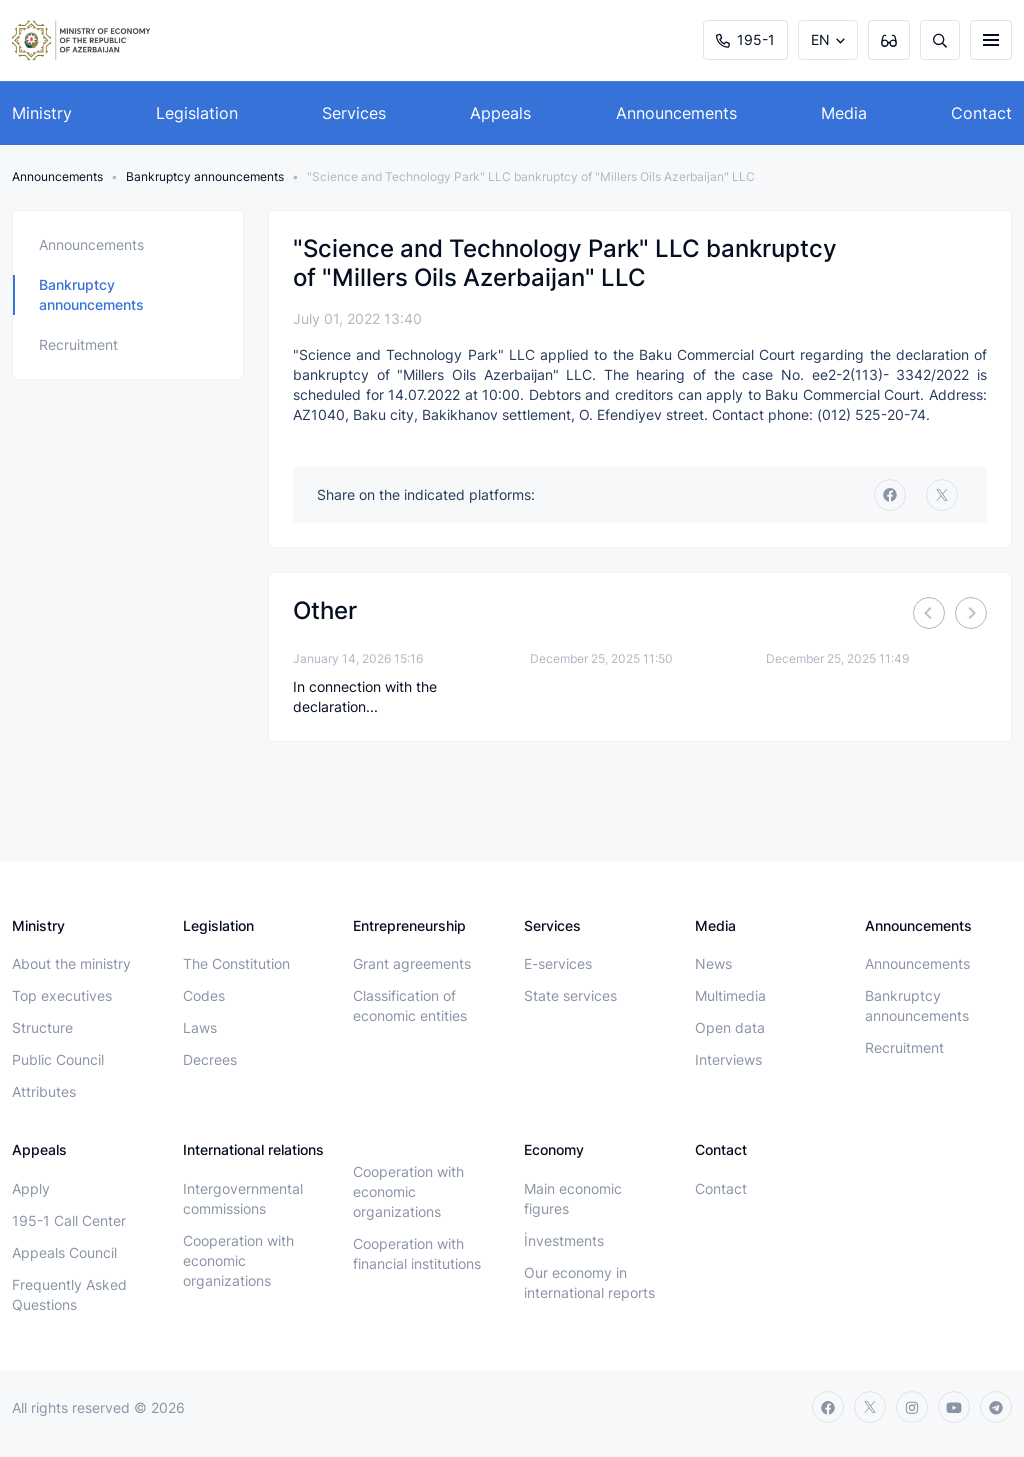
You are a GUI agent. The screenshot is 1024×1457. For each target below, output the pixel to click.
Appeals (500, 113)
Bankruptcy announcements (205, 176)
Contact (981, 113)
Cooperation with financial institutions (417, 1253)
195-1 (745, 39)
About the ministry (71, 963)
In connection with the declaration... (365, 696)
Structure (42, 1027)
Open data (730, 1027)
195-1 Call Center (69, 1220)
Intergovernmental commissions (243, 1198)
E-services (558, 963)
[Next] (971, 613)
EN (820, 39)
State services (570, 995)
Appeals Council (64, 1252)
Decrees (210, 1059)
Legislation (197, 113)
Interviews (728, 1059)
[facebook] (890, 495)
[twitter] (942, 495)
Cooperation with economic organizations (238, 1260)
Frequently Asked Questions (69, 1294)
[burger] (991, 40)
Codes (204, 995)
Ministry (42, 113)
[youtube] (954, 1407)
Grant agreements (412, 963)
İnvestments (564, 1240)
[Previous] (929, 613)
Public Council (58, 1059)
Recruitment (78, 344)
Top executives (62, 995)
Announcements (676, 113)
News (713, 963)
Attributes (44, 1091)
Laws (200, 1027)
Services (354, 113)
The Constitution (236, 963)
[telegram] (996, 1407)
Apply (31, 1188)
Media (844, 113)
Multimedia (730, 995)
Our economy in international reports (589, 1282)
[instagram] (912, 1407)
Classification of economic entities (410, 1005)
